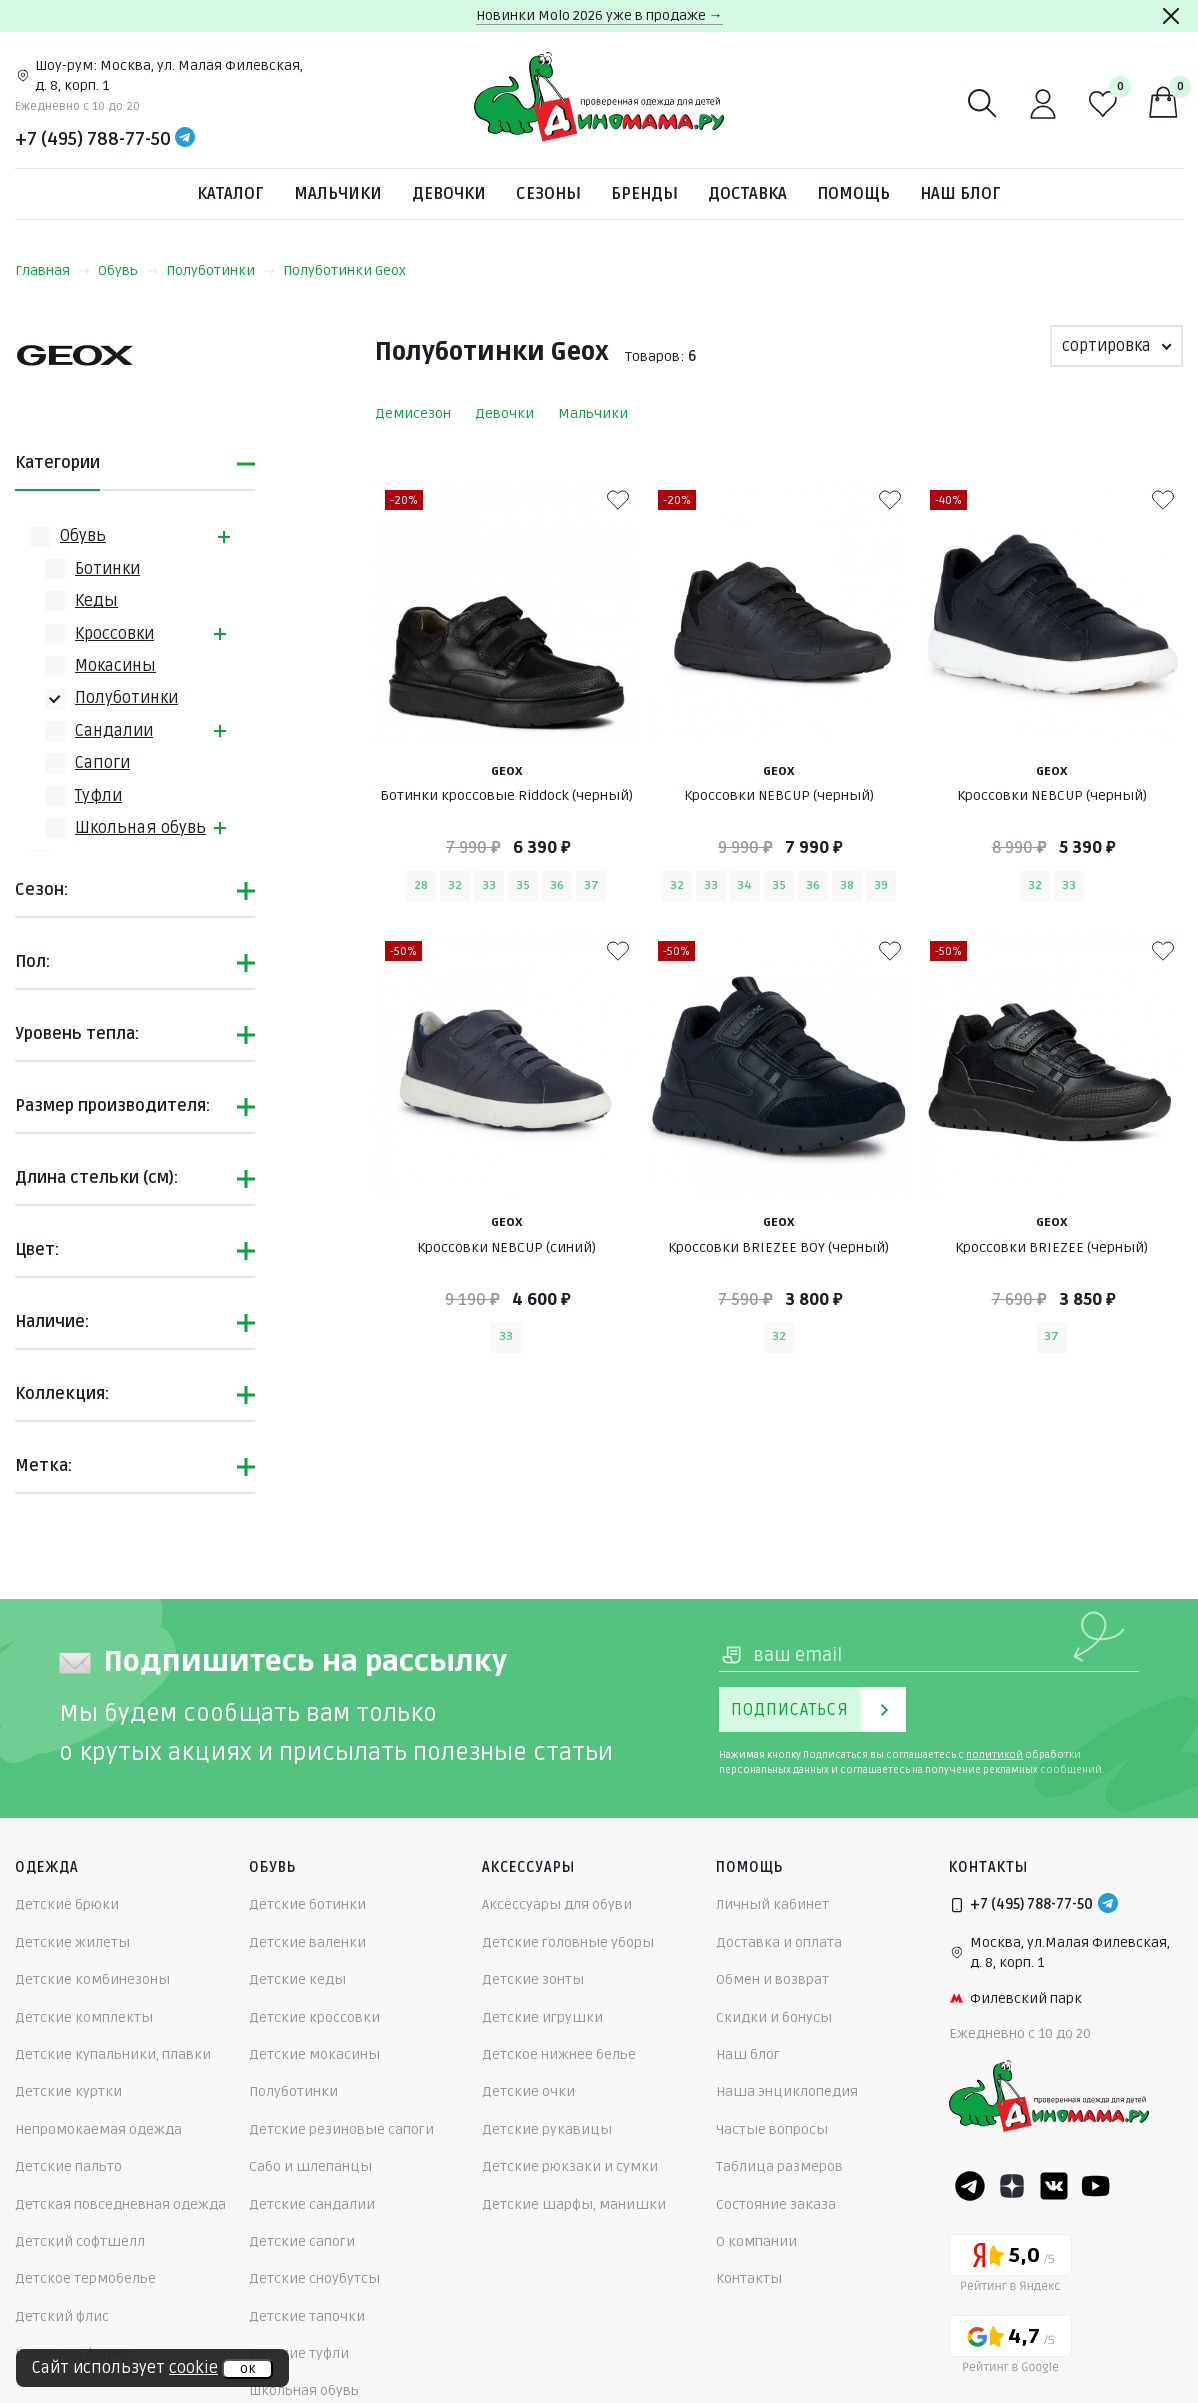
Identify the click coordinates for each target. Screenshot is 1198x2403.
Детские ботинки (307, 1904)
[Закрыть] (1171, 16)
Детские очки (528, 2091)
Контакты (749, 2278)
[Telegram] (185, 139)
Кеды (96, 601)
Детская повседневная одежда (120, 2204)
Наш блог (960, 194)
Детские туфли (299, 2353)
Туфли (98, 796)
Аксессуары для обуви (557, 1904)
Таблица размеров (779, 2166)
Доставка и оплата (779, 1942)
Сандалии (114, 731)
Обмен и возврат (772, 1979)
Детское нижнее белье (559, 2054)
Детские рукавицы (547, 2129)
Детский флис (62, 2316)
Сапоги (102, 763)
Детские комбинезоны (92, 1979)
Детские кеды (297, 1979)
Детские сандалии (312, 2204)
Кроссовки (114, 634)
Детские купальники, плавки (113, 2054)
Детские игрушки (542, 2017)
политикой (994, 1755)
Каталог (230, 194)
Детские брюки (67, 1904)
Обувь (128, 270)
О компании (756, 2241)
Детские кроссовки (314, 2017)
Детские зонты (533, 1979)
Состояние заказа (776, 2204)
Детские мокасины (314, 2054)
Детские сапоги (302, 2241)
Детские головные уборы (568, 1942)
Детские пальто (68, 2166)
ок (247, 2369)
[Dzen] (1012, 2186)
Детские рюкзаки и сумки (570, 2166)
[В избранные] (618, 500)
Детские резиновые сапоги (341, 2129)
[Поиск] (983, 104)
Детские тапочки (307, 2316)
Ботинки (107, 569)
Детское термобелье (85, 2278)
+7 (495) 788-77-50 (93, 139)
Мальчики (338, 194)
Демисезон (413, 413)
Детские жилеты (72, 1942)
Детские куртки (68, 2091)
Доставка (747, 194)
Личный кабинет (772, 1904)
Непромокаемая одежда (98, 2129)
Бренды (644, 194)
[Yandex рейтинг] (1010, 2266)
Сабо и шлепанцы (310, 2166)
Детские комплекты (84, 2017)
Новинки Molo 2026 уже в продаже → (599, 15)
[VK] (1054, 2186)
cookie (193, 2368)
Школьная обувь (140, 828)
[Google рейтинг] (1010, 2347)
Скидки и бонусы (774, 2017)
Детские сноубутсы (314, 2278)
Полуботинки (220, 270)
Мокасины (115, 666)
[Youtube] (1096, 2186)
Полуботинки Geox (344, 270)
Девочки (449, 194)
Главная (52, 270)
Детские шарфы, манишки (574, 2204)
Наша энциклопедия (787, 2091)
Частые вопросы (772, 2129)
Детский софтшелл (80, 2241)
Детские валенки (307, 1942)
